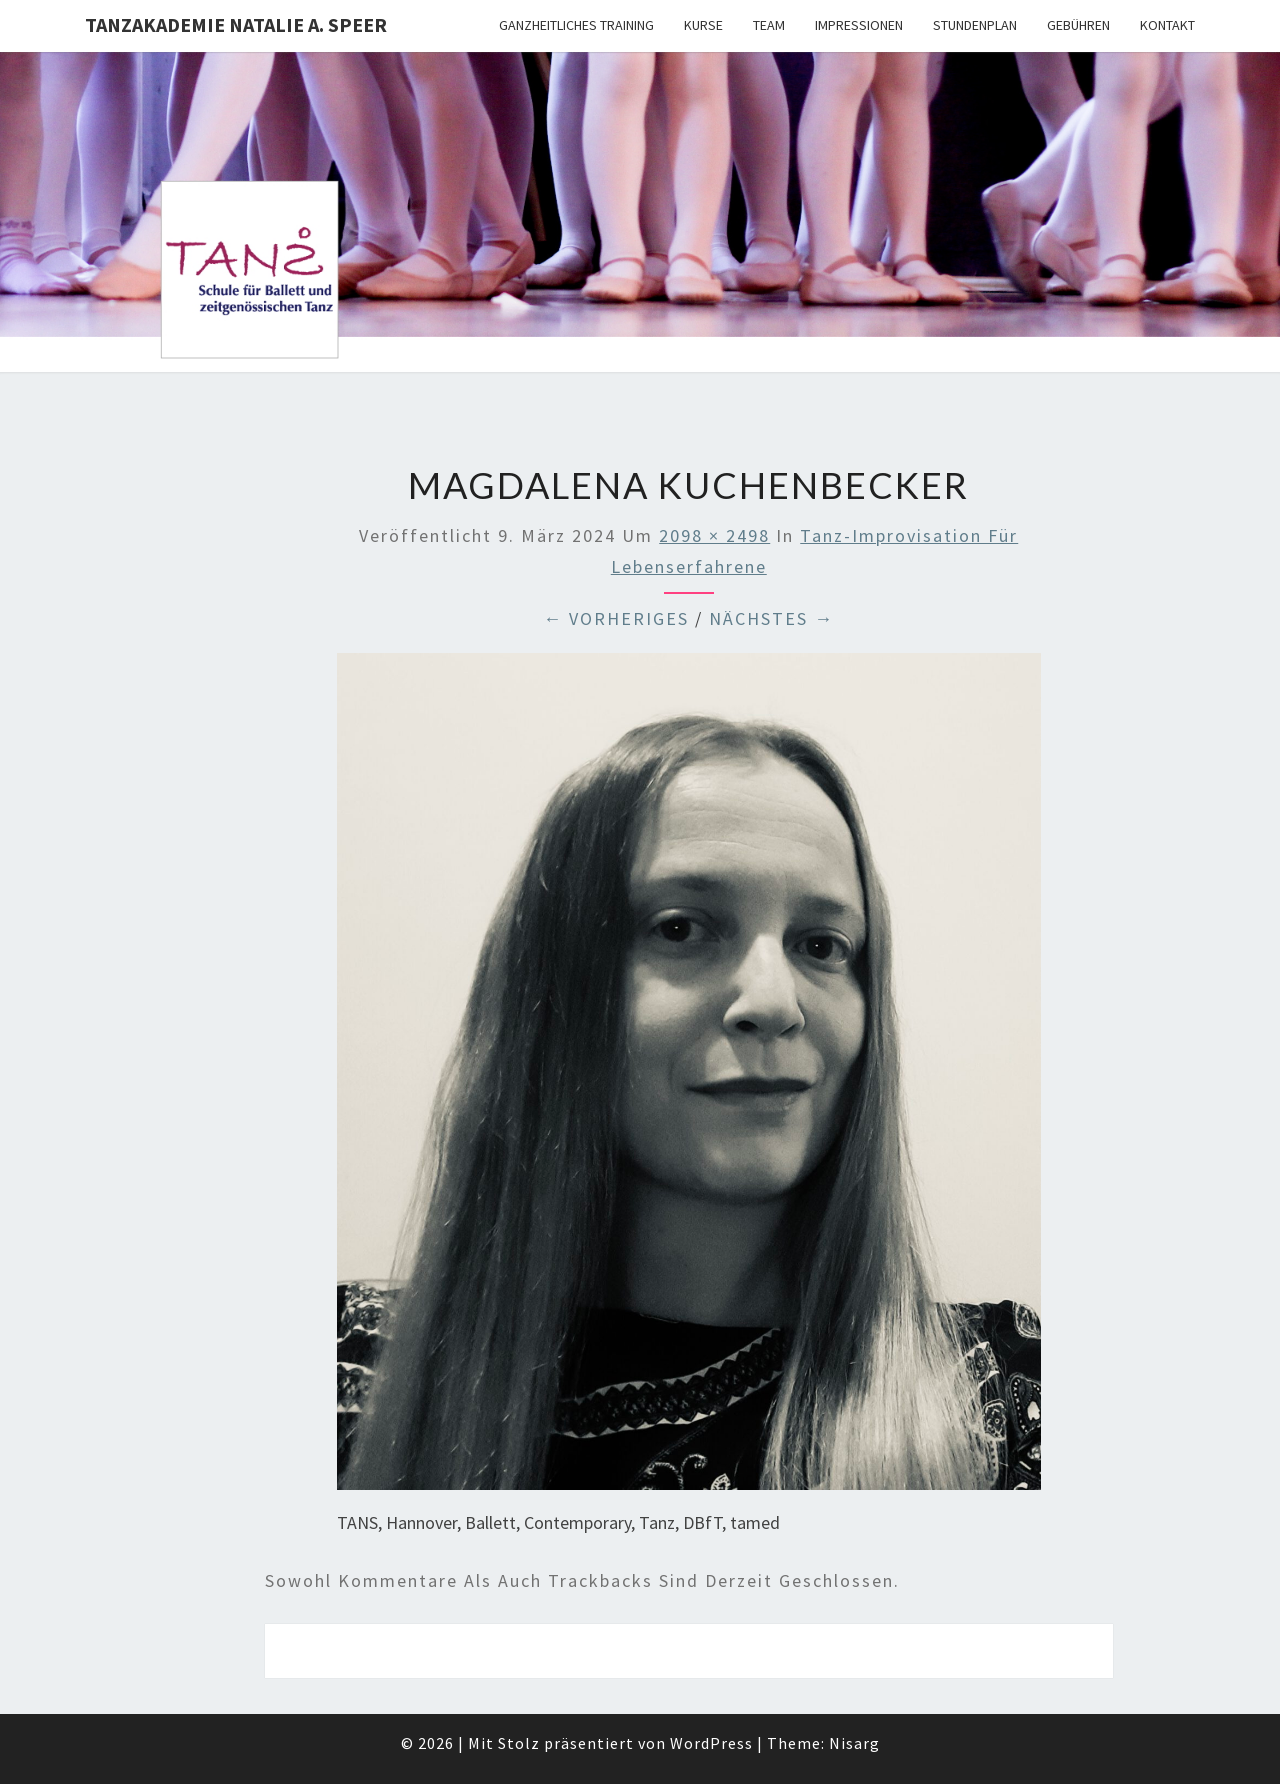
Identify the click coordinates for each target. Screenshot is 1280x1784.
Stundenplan (975, 25)
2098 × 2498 (714, 535)
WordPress (711, 1743)
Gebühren (1078, 25)
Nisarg (854, 1743)
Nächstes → (771, 618)
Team (769, 25)
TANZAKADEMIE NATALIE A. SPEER (236, 24)
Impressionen (859, 25)
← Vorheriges (616, 618)
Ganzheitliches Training (576, 25)
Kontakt (1167, 25)
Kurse (703, 25)
